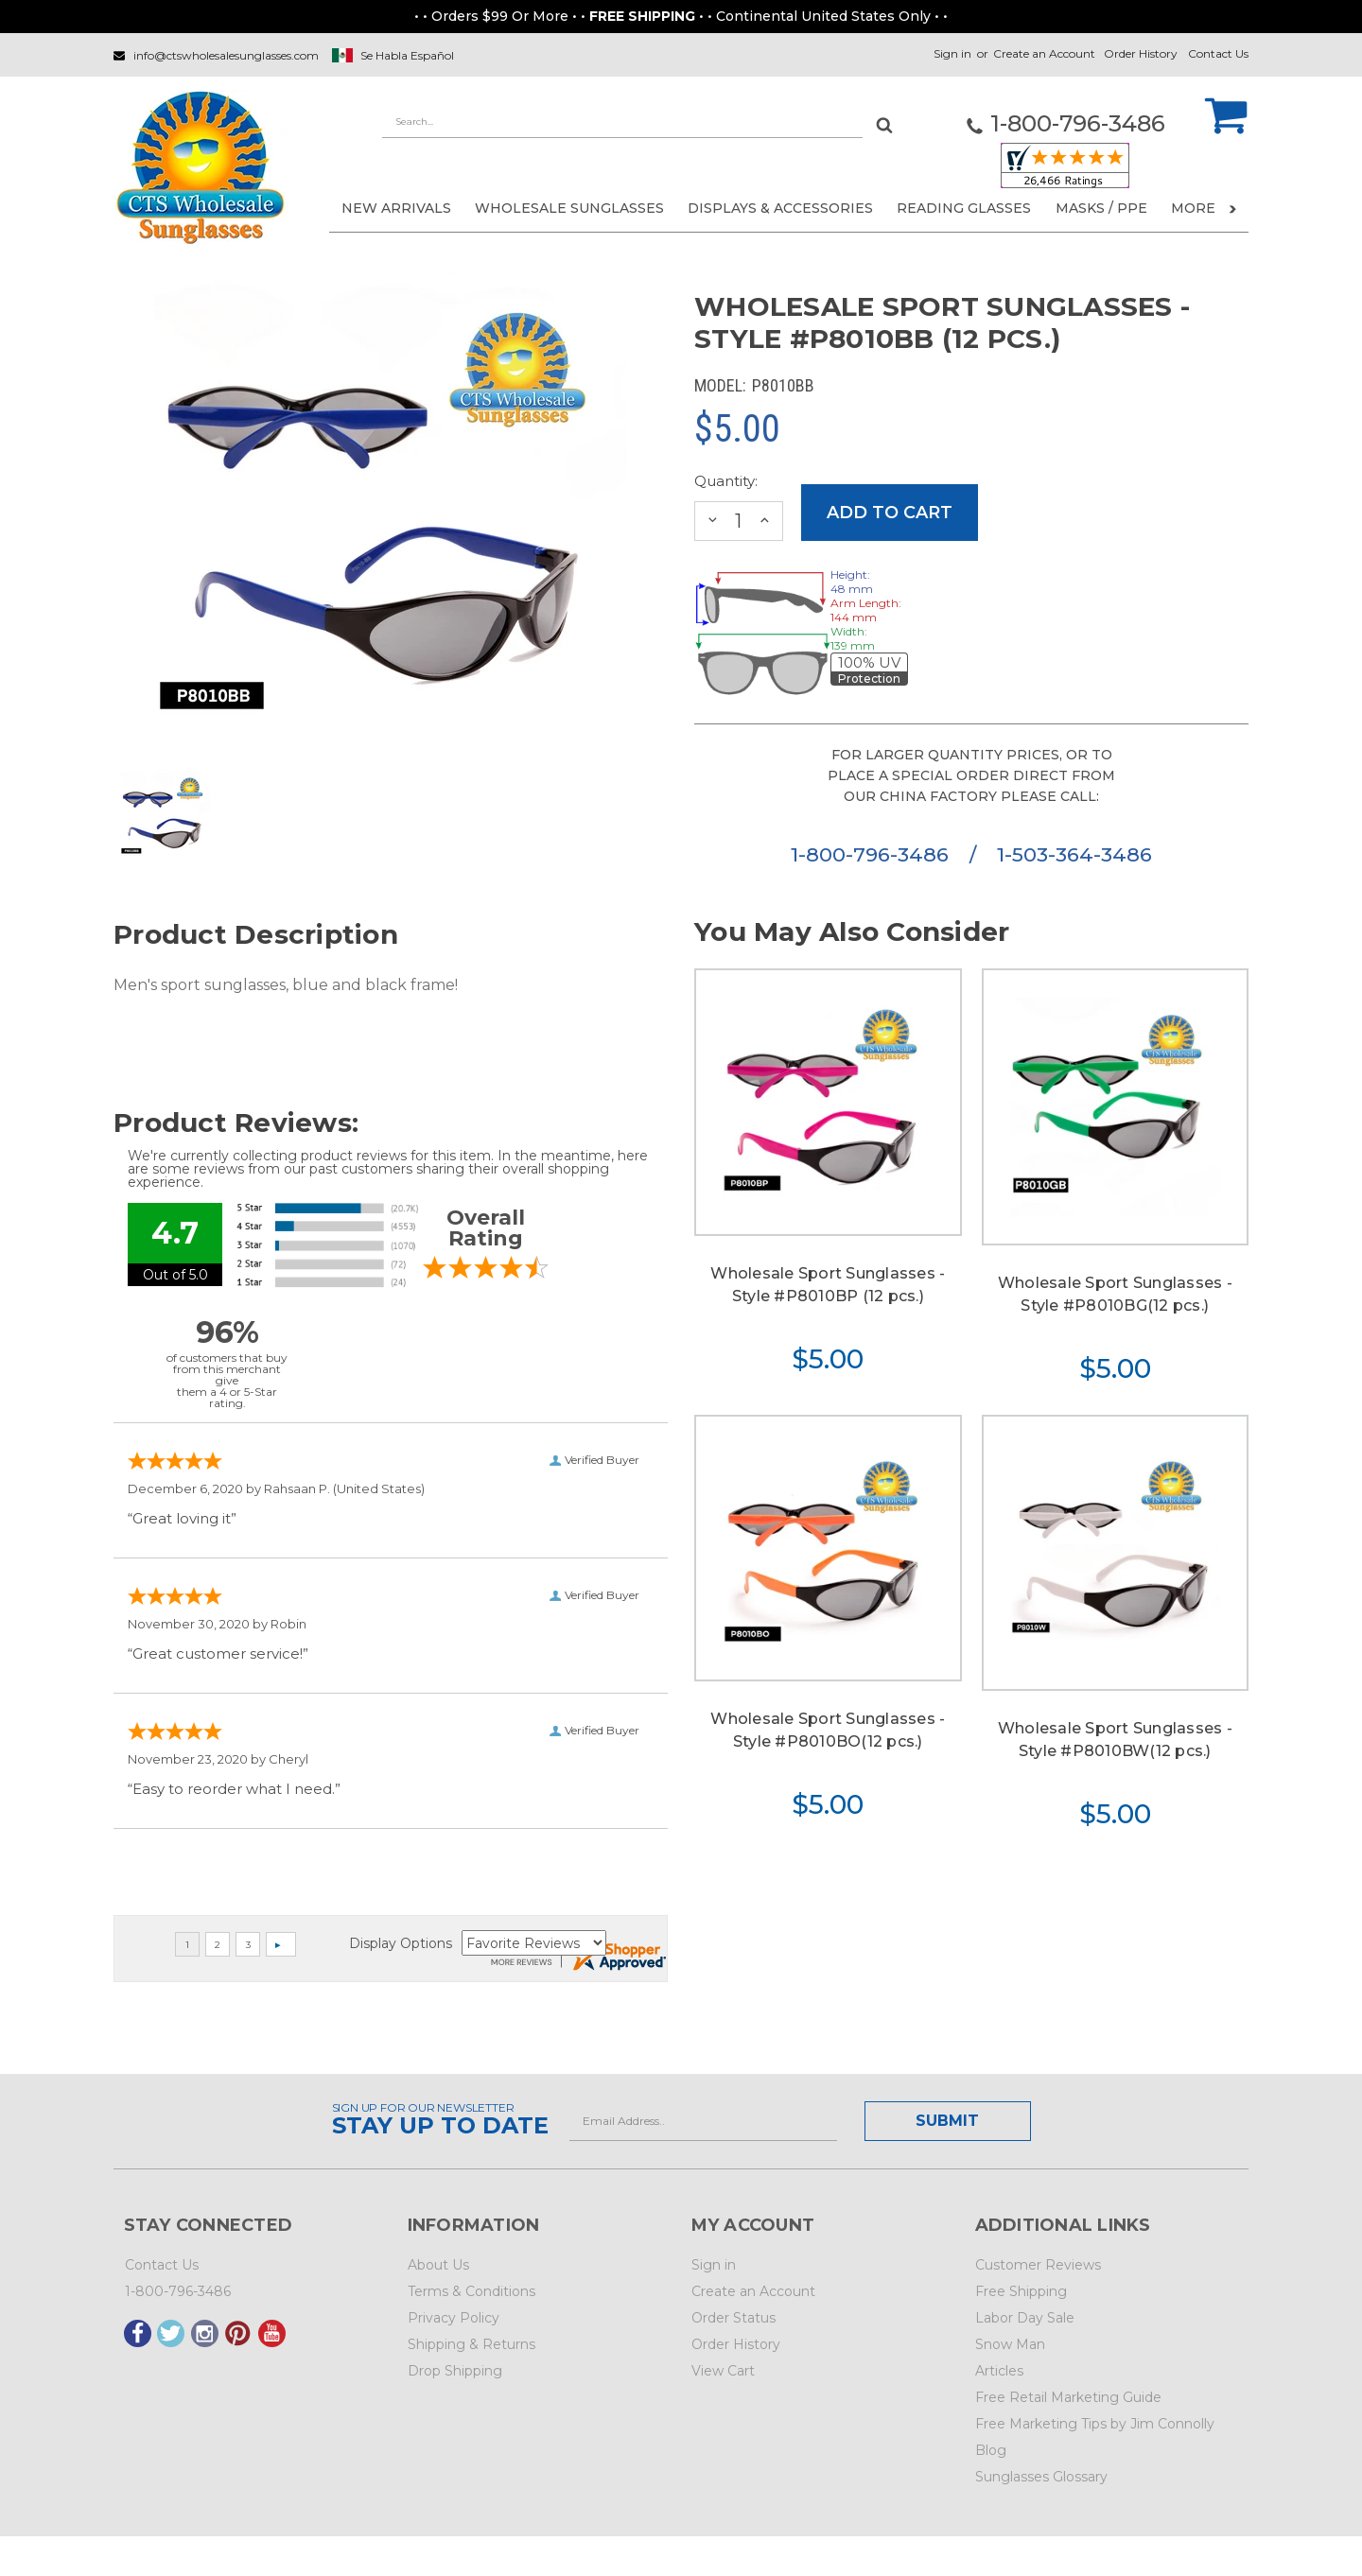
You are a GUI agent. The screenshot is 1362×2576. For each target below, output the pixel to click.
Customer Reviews (1038, 2264)
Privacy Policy (453, 2317)
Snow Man (1010, 2344)
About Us (438, 2264)
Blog (990, 2450)
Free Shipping (1021, 2291)
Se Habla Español (407, 55)
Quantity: (726, 481)
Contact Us (1218, 53)
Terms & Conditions (471, 2291)
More (1203, 208)
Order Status (733, 2317)
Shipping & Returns (471, 2344)
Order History (1141, 53)
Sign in (952, 53)
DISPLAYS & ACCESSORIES (780, 208)
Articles (999, 2370)
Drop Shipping (455, 2370)
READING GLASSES (964, 208)
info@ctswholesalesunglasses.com (226, 55)
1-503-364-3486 (1074, 854)
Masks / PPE (1101, 208)
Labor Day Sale (1024, 2317)
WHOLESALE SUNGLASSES (569, 208)
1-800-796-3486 (872, 854)
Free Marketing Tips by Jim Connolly (1094, 2423)
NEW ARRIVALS (396, 208)
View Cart (723, 2370)
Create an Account (1044, 53)
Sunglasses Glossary (1041, 2476)
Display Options (400, 1943)
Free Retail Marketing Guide (1068, 2397)
